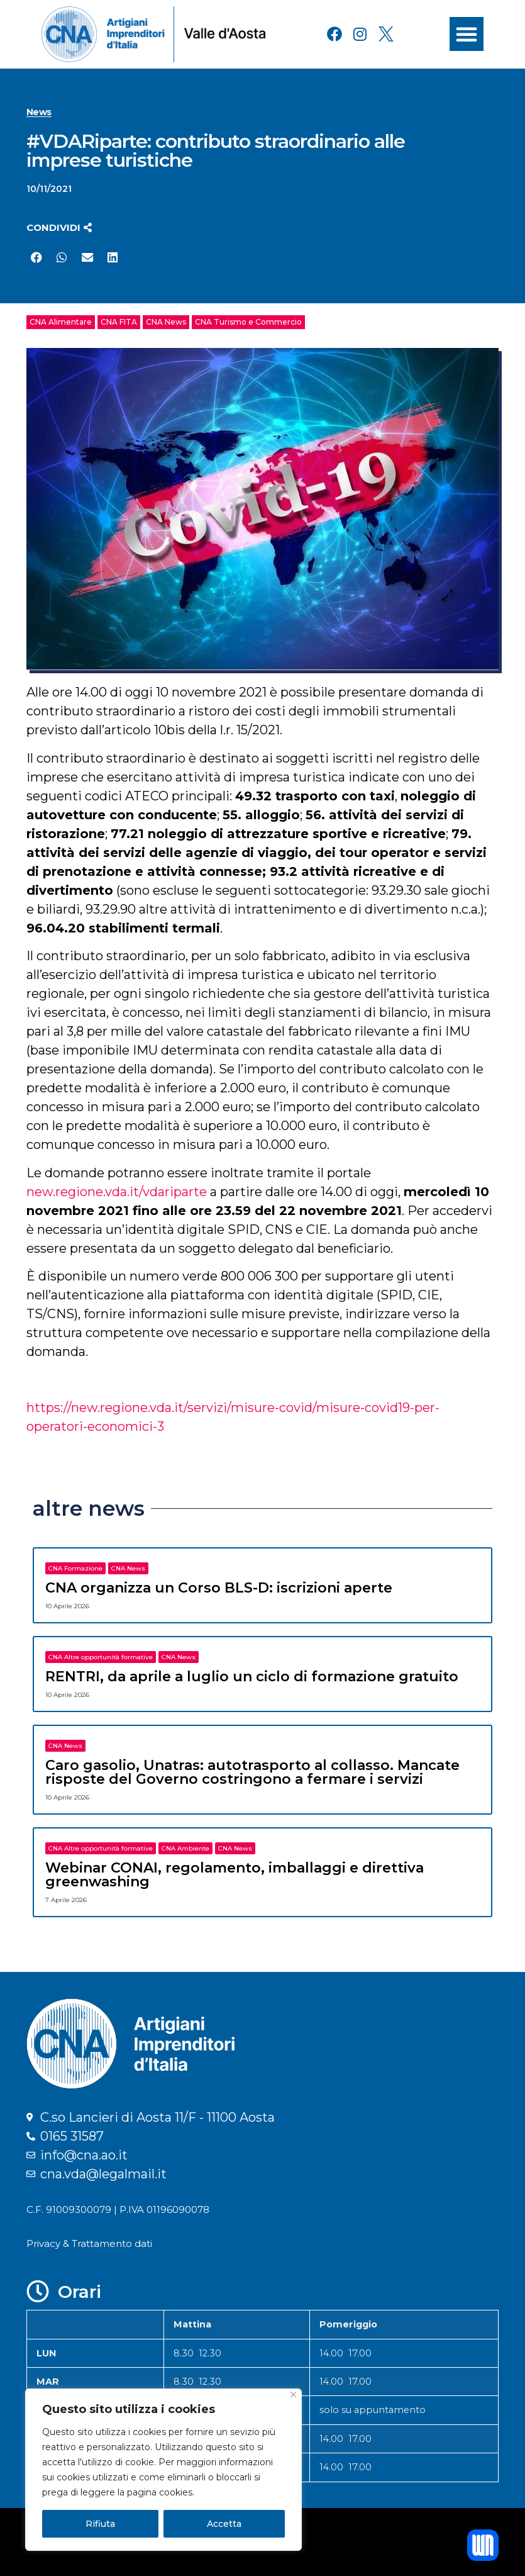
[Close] (293, 2394)
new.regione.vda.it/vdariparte (116, 1191)
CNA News (166, 322)
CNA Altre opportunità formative (100, 1657)
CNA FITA (119, 322)
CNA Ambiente (185, 1848)
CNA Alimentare (61, 322)
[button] (467, 34)
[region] (163, 2469)
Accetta (224, 2523)
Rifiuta (100, 2523)
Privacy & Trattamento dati (89, 2243)
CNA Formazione (75, 1568)
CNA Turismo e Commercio (248, 322)
